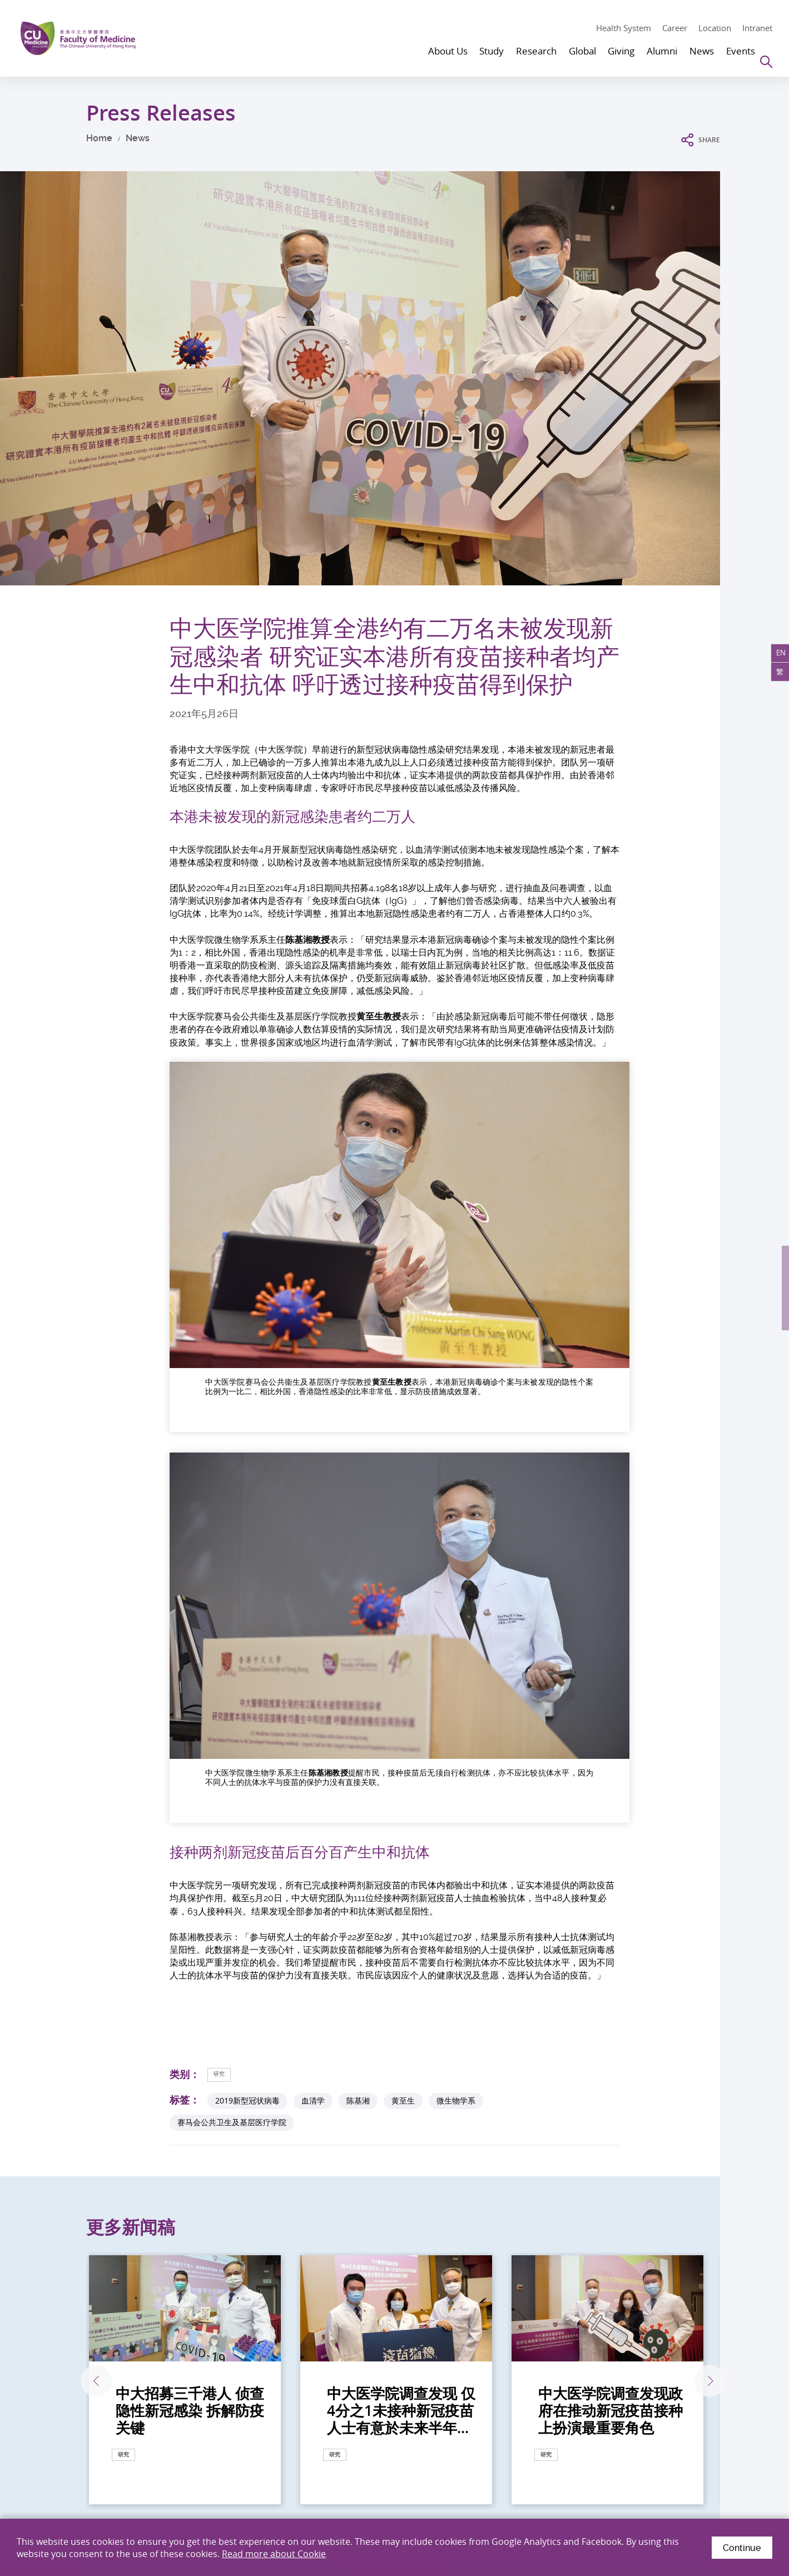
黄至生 (403, 1559)
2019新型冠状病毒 (247, 1559)
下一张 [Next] (701, 1840)
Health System (623, 27)
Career (674, 27)
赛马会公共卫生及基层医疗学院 (231, 1581)
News (138, 138)
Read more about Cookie (274, 2553)
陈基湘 (358, 1559)
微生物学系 (455, 1559)
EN (777, 657)
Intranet (757, 27)
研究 (223, 1532)
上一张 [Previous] (85, 1840)
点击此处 (78, 2282)
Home (99, 138)
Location (714, 27)
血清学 (313, 1559)
